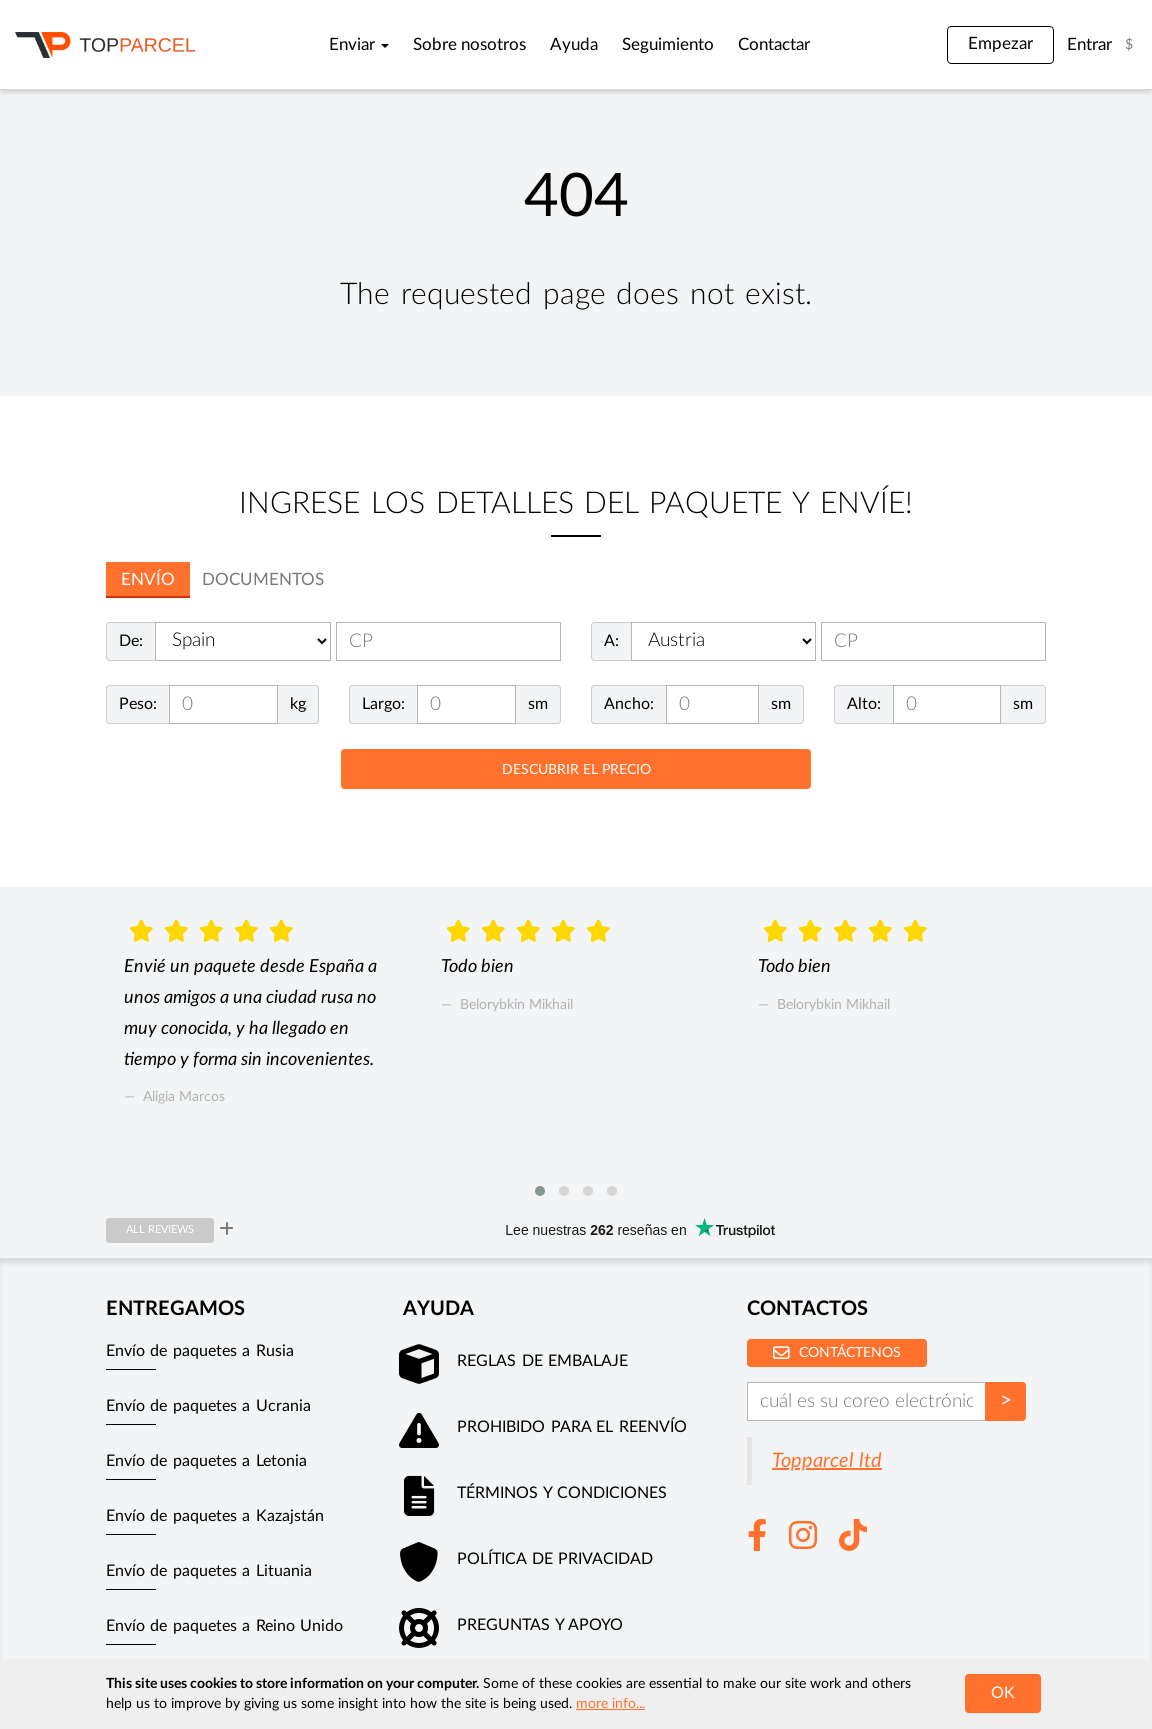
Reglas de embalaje (542, 1361)
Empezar (1000, 44)
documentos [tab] (263, 579)
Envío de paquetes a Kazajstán (215, 1516)
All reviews (160, 1229)
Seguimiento (668, 45)
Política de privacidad (555, 1559)
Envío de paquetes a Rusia (200, 1351)
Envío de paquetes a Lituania (209, 1571)
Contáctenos (837, 1352)
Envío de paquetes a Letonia (206, 1461)
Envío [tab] (148, 579)
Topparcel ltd (827, 1461)
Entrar (1089, 45)
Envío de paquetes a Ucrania (208, 1406)
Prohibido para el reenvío (571, 1427)
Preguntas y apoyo (540, 1625)
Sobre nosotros (469, 45)
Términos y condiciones (562, 1493)
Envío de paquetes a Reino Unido (224, 1626)
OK (1003, 1693)
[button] (540, 1191)
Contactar (774, 45)
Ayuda (574, 45)
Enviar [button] (359, 45)
